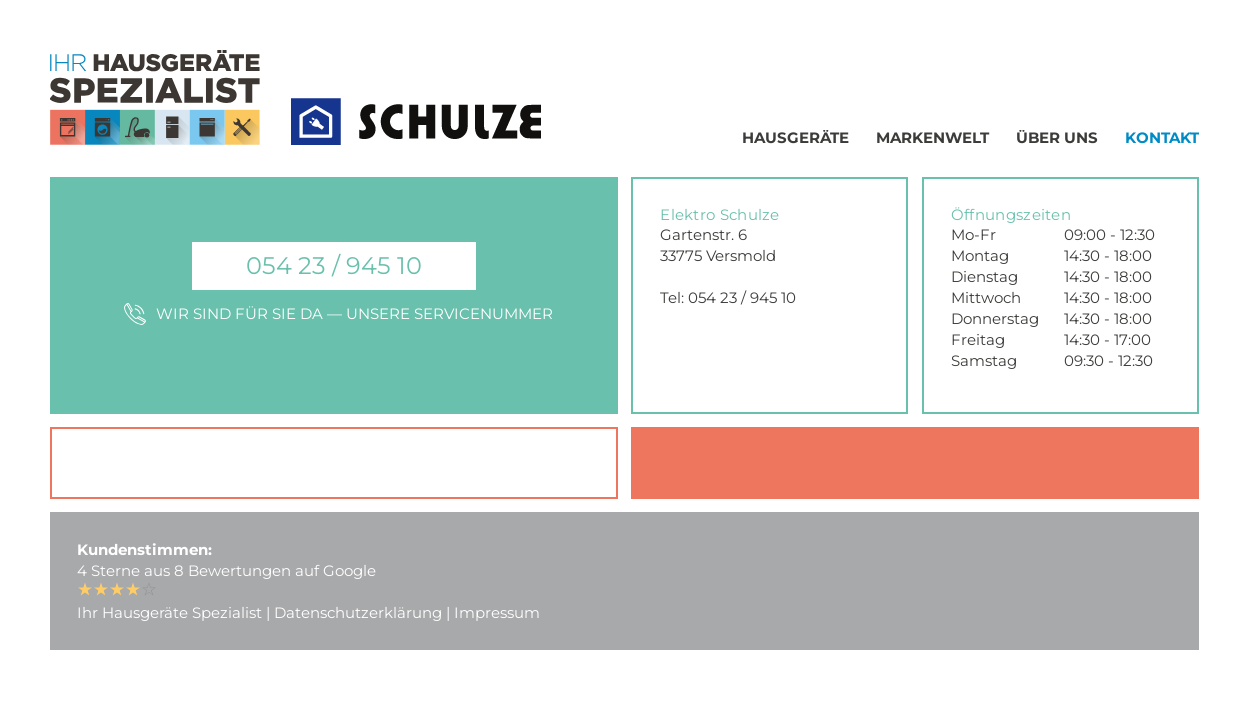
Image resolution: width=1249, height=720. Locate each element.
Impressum (497, 612)
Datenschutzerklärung (358, 612)
